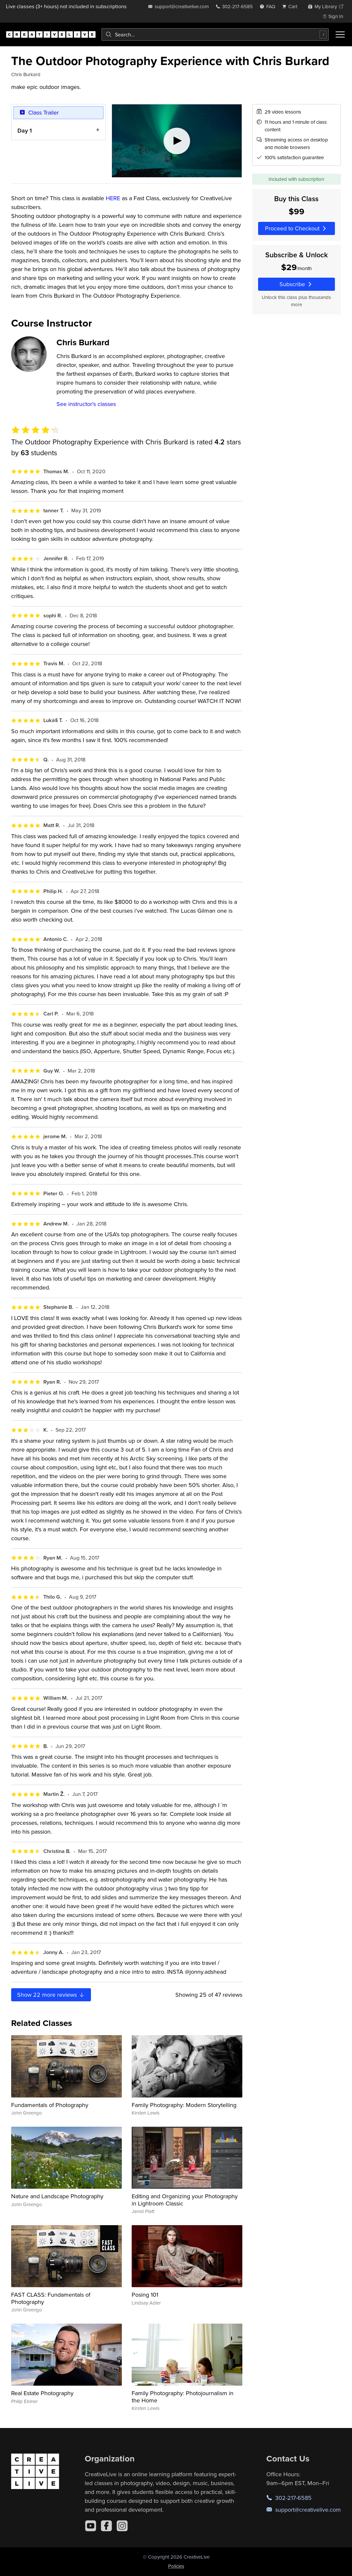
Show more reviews (51, 1995)
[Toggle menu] (340, 34)
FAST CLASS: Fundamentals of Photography (50, 2298)
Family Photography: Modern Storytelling (184, 2105)
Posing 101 (145, 2294)
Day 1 (24, 130)
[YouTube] (91, 2526)
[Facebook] (106, 2526)
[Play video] (177, 140)
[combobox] (215, 34)
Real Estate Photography (42, 2393)
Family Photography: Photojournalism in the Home (182, 2396)
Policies (176, 2566)
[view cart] (291, 6)
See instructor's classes (86, 404)
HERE (113, 198)
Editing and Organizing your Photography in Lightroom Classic (185, 2199)
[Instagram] (122, 2526)
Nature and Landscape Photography (57, 2196)
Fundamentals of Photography (49, 2105)
